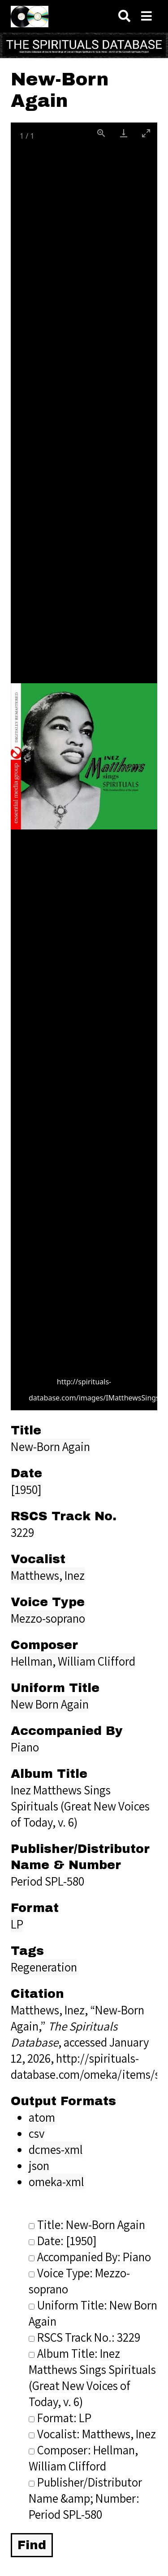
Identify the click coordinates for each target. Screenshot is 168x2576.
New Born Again (50, 1704)
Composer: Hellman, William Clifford (83, 2458)
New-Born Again (50, 1446)
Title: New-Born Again (87, 2224)
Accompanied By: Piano (90, 2257)
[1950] (26, 1489)
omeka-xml (56, 2182)
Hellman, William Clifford (73, 1661)
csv (36, 2133)
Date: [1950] (63, 2241)
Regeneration (44, 1967)
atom (42, 2117)
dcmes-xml (56, 2149)
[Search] (124, 16)
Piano (25, 1747)
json (39, 2165)
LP (17, 1924)
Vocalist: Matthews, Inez (92, 2434)
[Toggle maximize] (146, 133)
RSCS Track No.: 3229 (84, 2337)
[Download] (123, 133)
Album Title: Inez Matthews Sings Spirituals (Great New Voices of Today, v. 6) (92, 2377)
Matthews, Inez (48, 1575)
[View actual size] (101, 133)
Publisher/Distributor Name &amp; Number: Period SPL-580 (85, 2498)
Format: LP (60, 2418)
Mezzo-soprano (48, 1618)
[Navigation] (146, 16)
